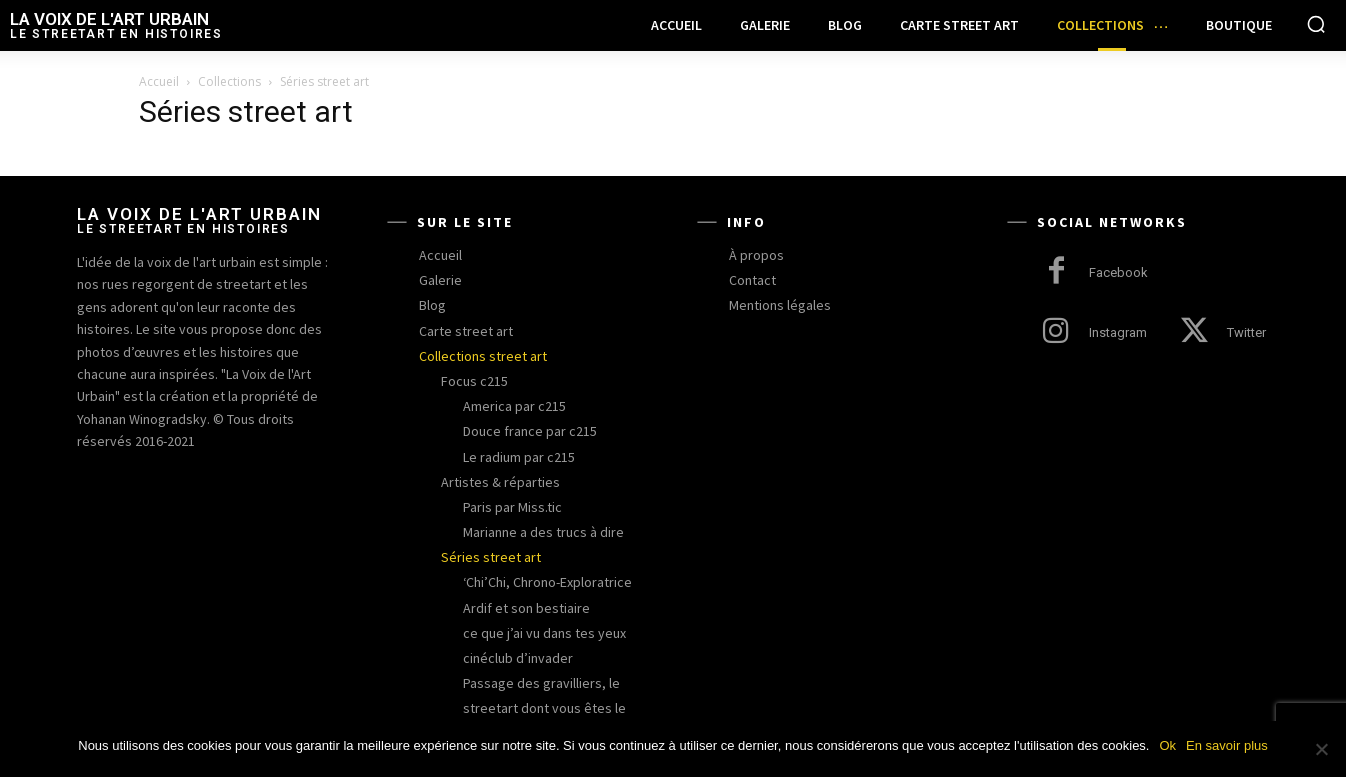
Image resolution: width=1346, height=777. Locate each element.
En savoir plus (1227, 745)
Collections (229, 81)
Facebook (1118, 272)
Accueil (159, 81)
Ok (1167, 745)
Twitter (1246, 332)
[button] (1316, 24)
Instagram (1118, 332)
